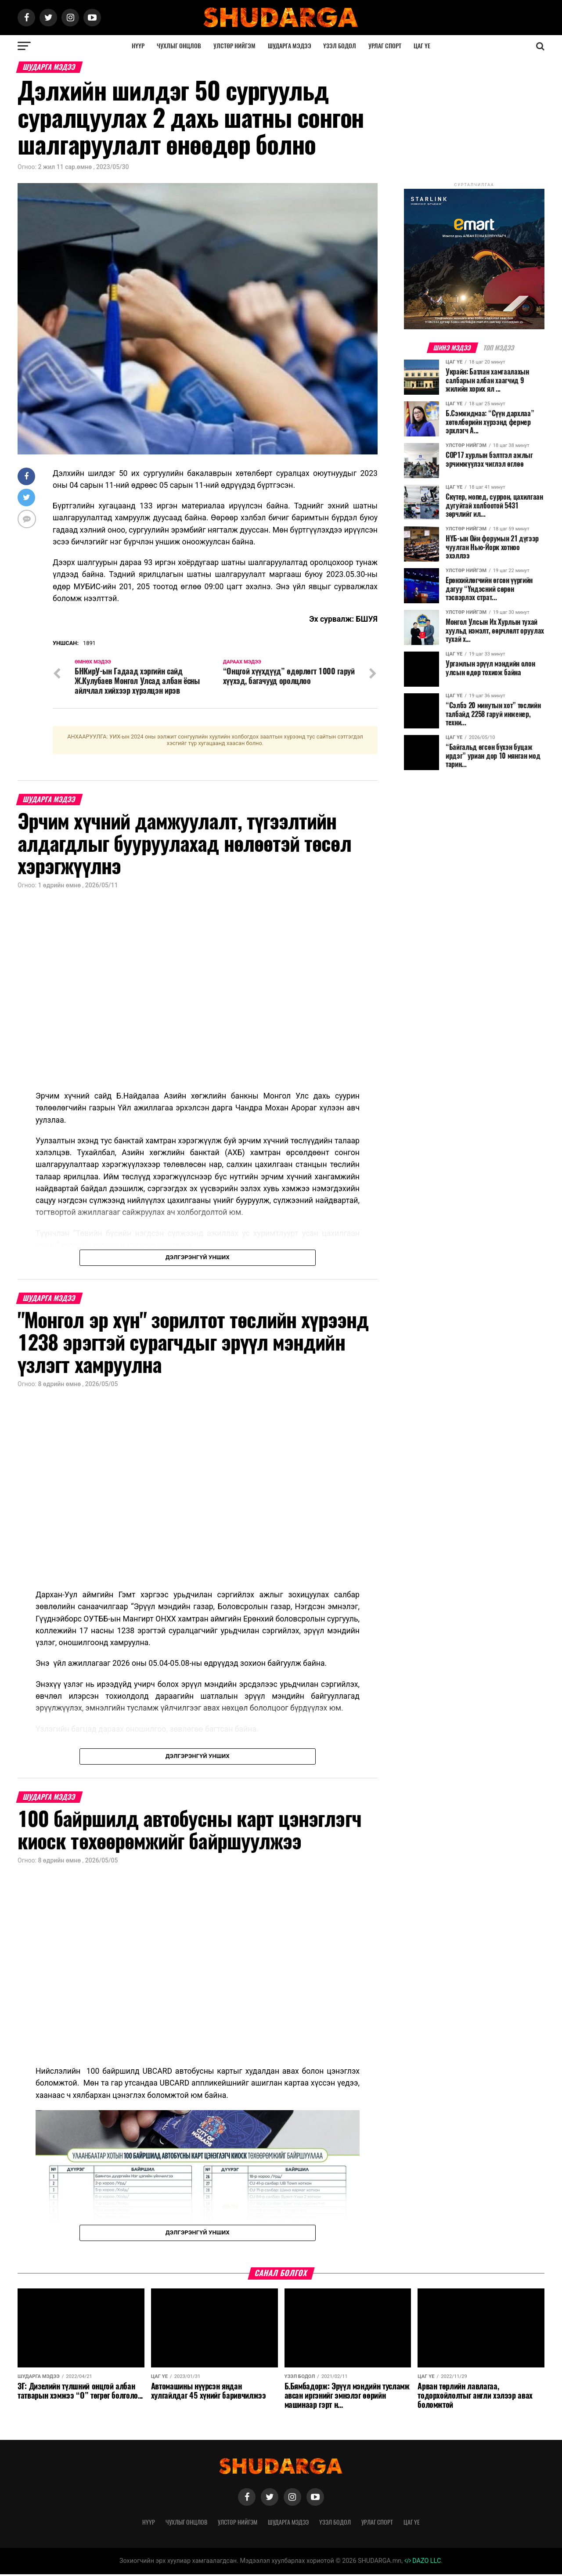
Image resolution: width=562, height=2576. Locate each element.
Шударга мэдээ (289, 46)
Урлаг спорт (384, 46)
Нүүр (138, 46)
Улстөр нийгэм (234, 46)
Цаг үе (422, 46)
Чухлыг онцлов (179, 46)
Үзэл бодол (339, 46)
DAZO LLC (422, 2562)
